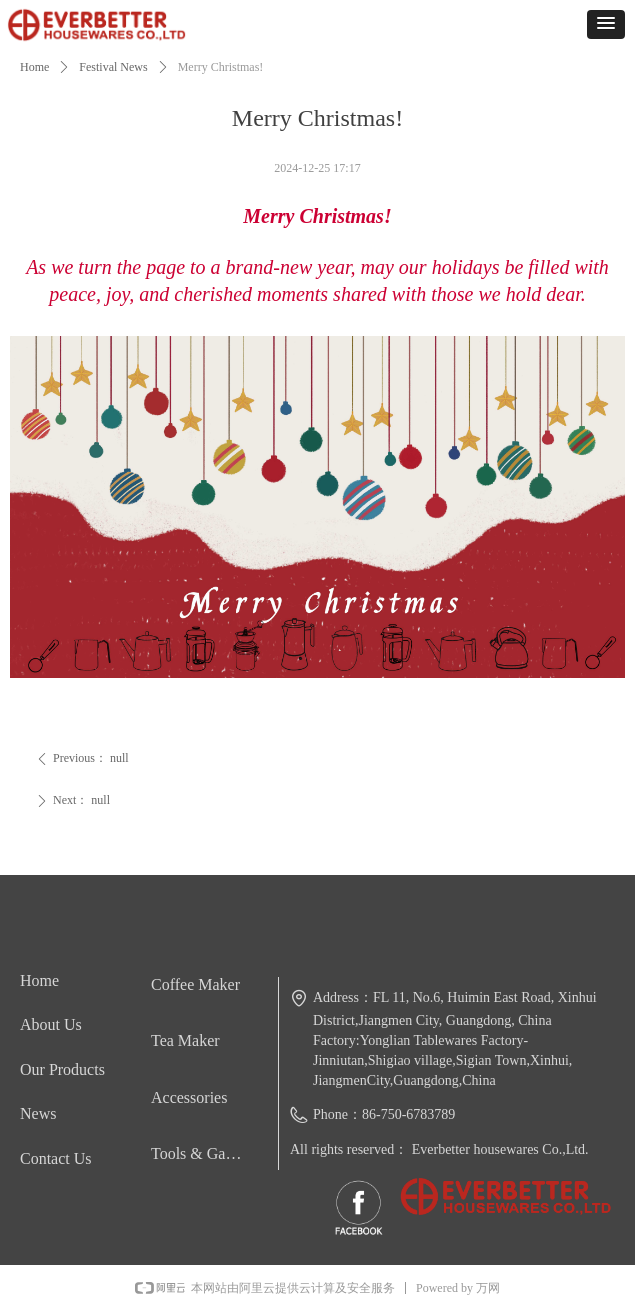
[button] (606, 24)
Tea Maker (185, 1040)
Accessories (189, 1097)
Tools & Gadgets (204, 1153)
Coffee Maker (195, 984)
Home (34, 67)
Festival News (113, 67)
